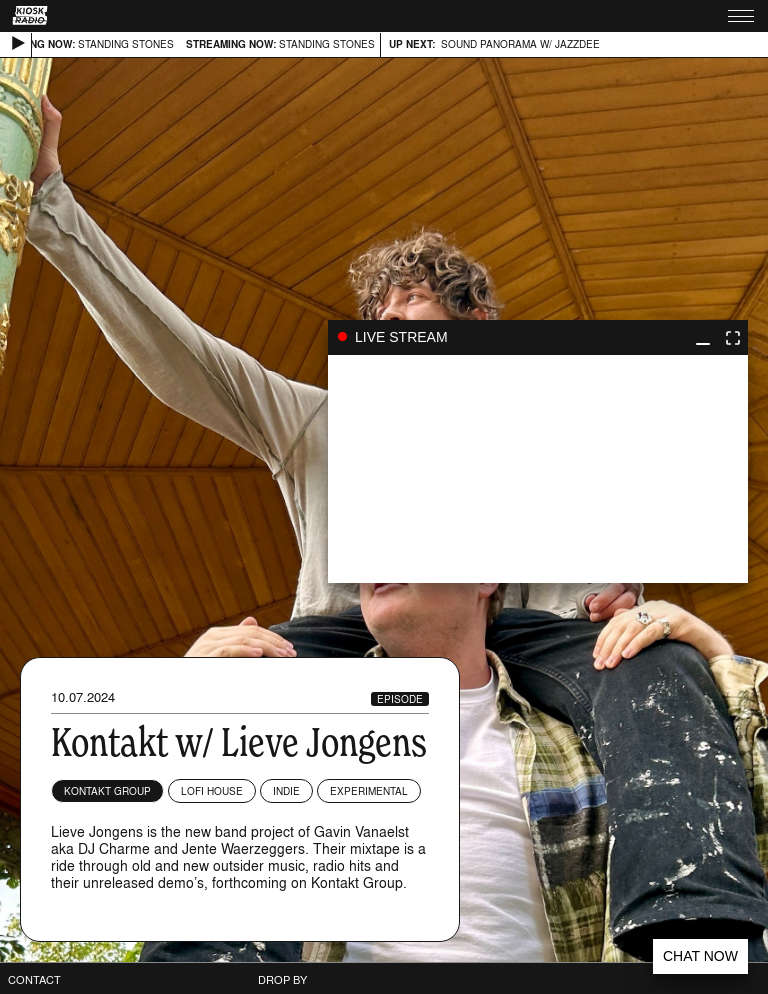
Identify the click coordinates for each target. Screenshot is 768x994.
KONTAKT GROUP (107, 791)
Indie (286, 791)
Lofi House (212, 791)
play (538, 469)
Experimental (369, 791)
